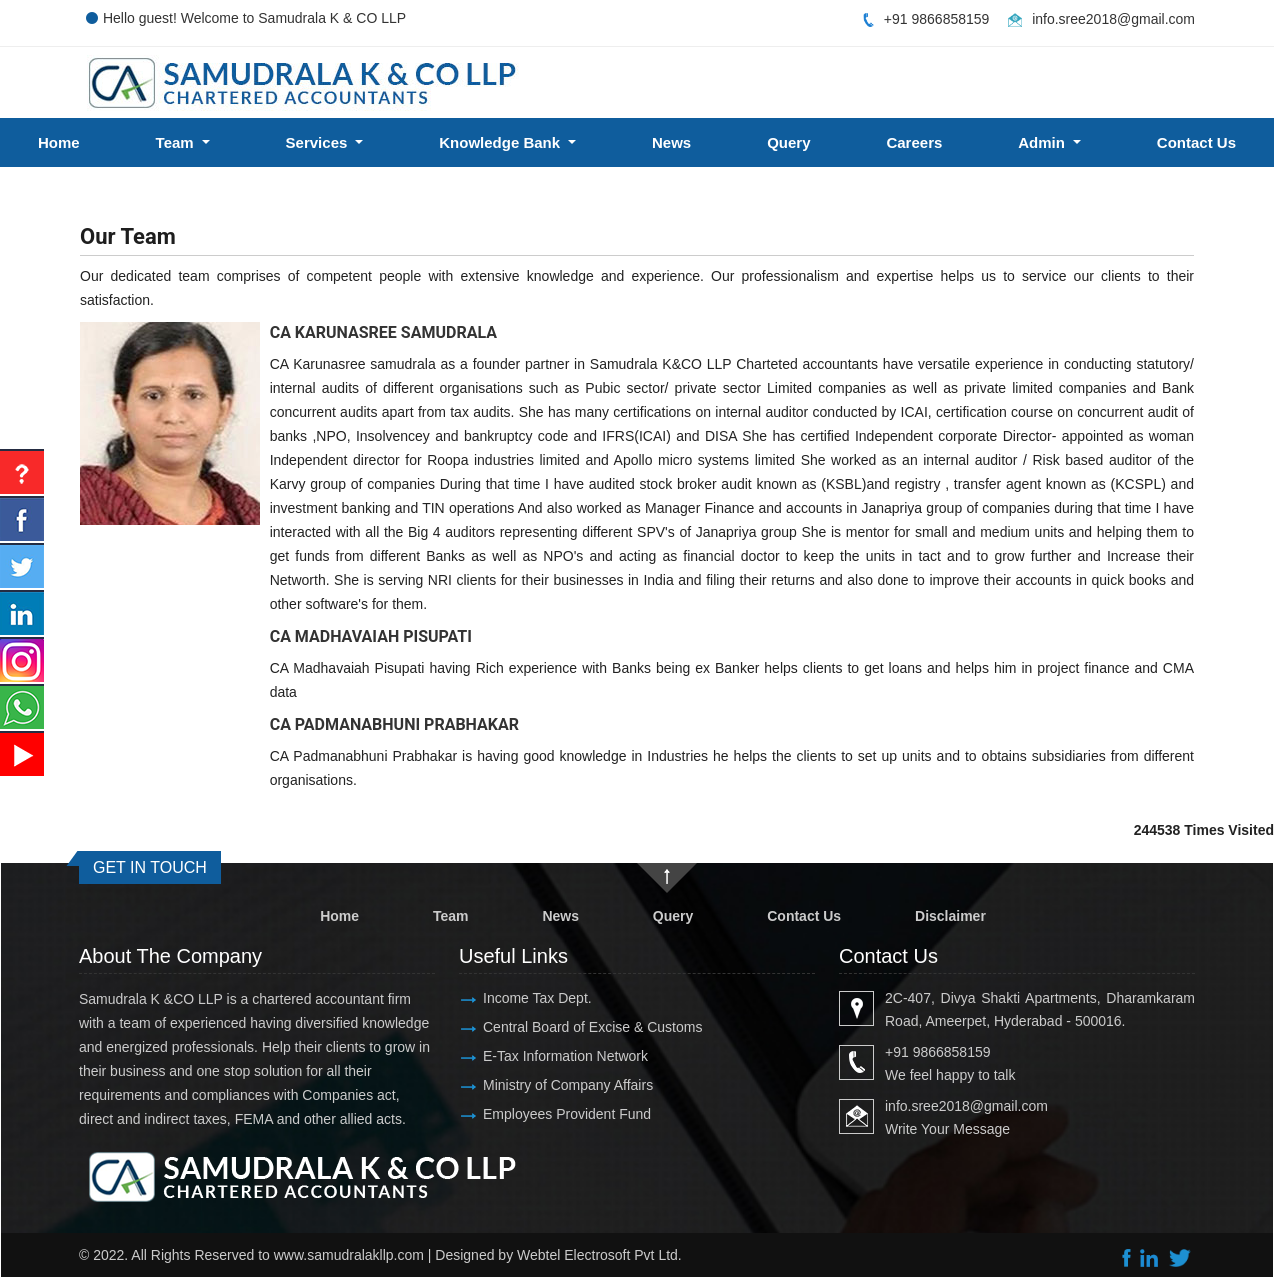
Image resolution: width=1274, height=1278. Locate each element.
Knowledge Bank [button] (501, 142)
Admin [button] (1043, 142)
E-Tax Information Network (565, 1056)
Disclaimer (950, 916)
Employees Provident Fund (567, 1114)
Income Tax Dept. (537, 998)
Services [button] (319, 142)
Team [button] (177, 142)
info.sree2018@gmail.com (1113, 19)
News (671, 142)
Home (59, 142)
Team (451, 916)
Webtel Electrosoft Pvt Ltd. (599, 1255)
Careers (914, 142)
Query (788, 142)
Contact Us (804, 916)
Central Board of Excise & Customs (592, 1027)
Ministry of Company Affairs (568, 1085)
